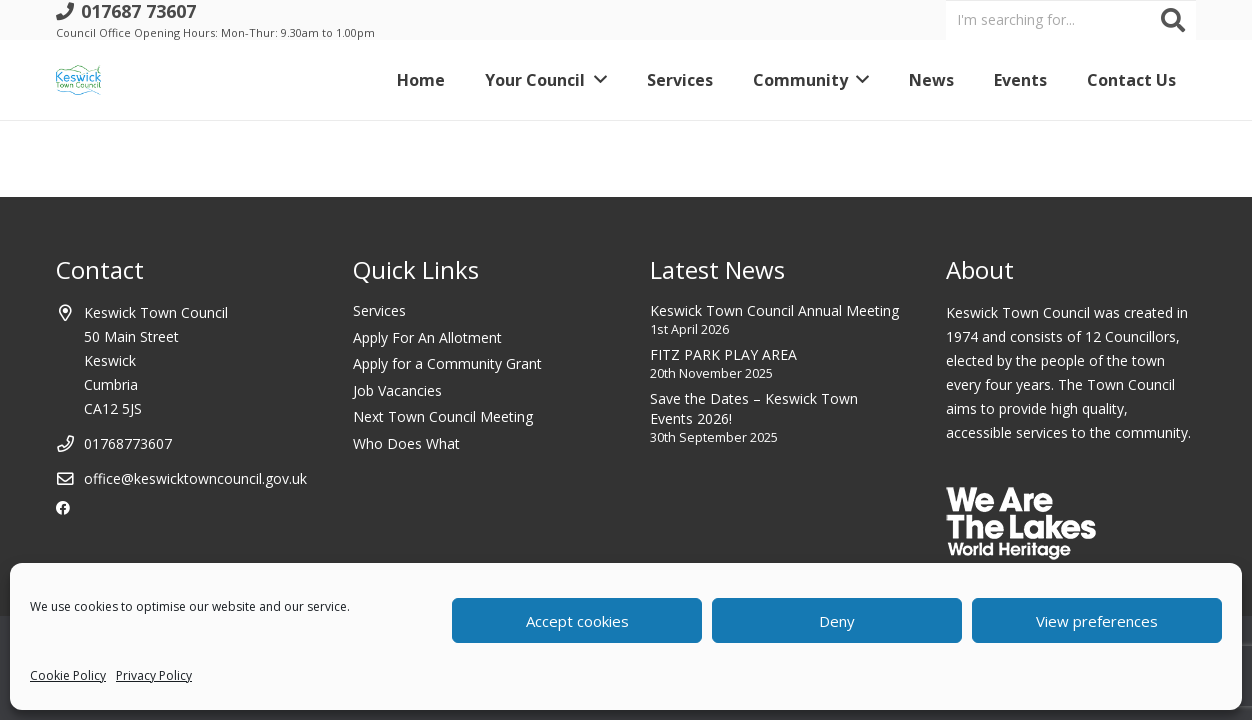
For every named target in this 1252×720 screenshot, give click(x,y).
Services (379, 310)
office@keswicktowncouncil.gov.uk (195, 478)
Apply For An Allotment (427, 337)
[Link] (78, 80)
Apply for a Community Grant (447, 363)
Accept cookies (577, 621)
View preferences (1097, 621)
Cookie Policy (68, 675)
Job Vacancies (397, 390)
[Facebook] (63, 508)
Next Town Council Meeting (443, 416)
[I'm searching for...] (1071, 19)
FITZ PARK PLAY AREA (723, 354)
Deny (837, 621)
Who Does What (406, 443)
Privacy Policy (154, 675)
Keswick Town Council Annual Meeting (774, 310)
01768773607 (128, 443)
